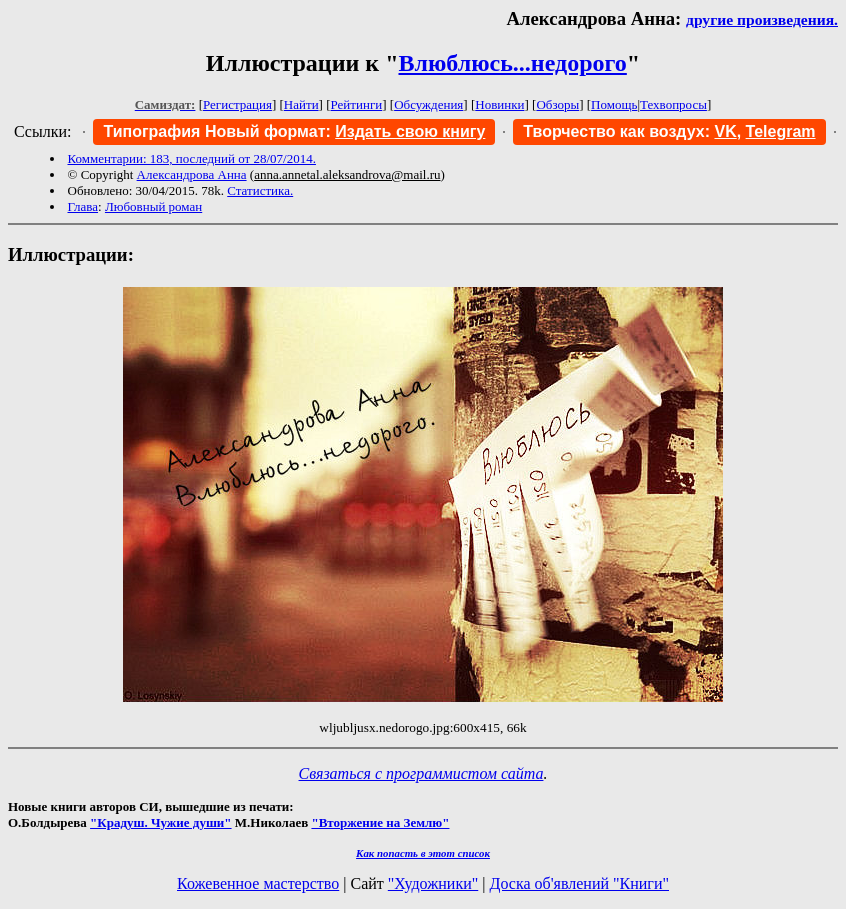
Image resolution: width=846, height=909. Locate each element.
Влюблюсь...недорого (513, 63)
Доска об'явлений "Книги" (579, 883)
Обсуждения (428, 104)
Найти (301, 104)
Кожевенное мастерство (258, 883)
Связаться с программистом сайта (421, 773)
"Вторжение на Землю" (380, 822)
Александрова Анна (192, 174)
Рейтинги (357, 104)
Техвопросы (673, 104)
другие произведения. (762, 19)
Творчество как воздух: (629, 131)
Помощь (614, 104)
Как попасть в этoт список (423, 853)
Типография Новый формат (214, 131)
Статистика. (260, 190)
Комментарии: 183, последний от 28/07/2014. (192, 158)
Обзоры (557, 104)
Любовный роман (153, 206)
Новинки (499, 104)
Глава (83, 206)
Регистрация (237, 104)
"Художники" (433, 883)
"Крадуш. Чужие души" (161, 822)
